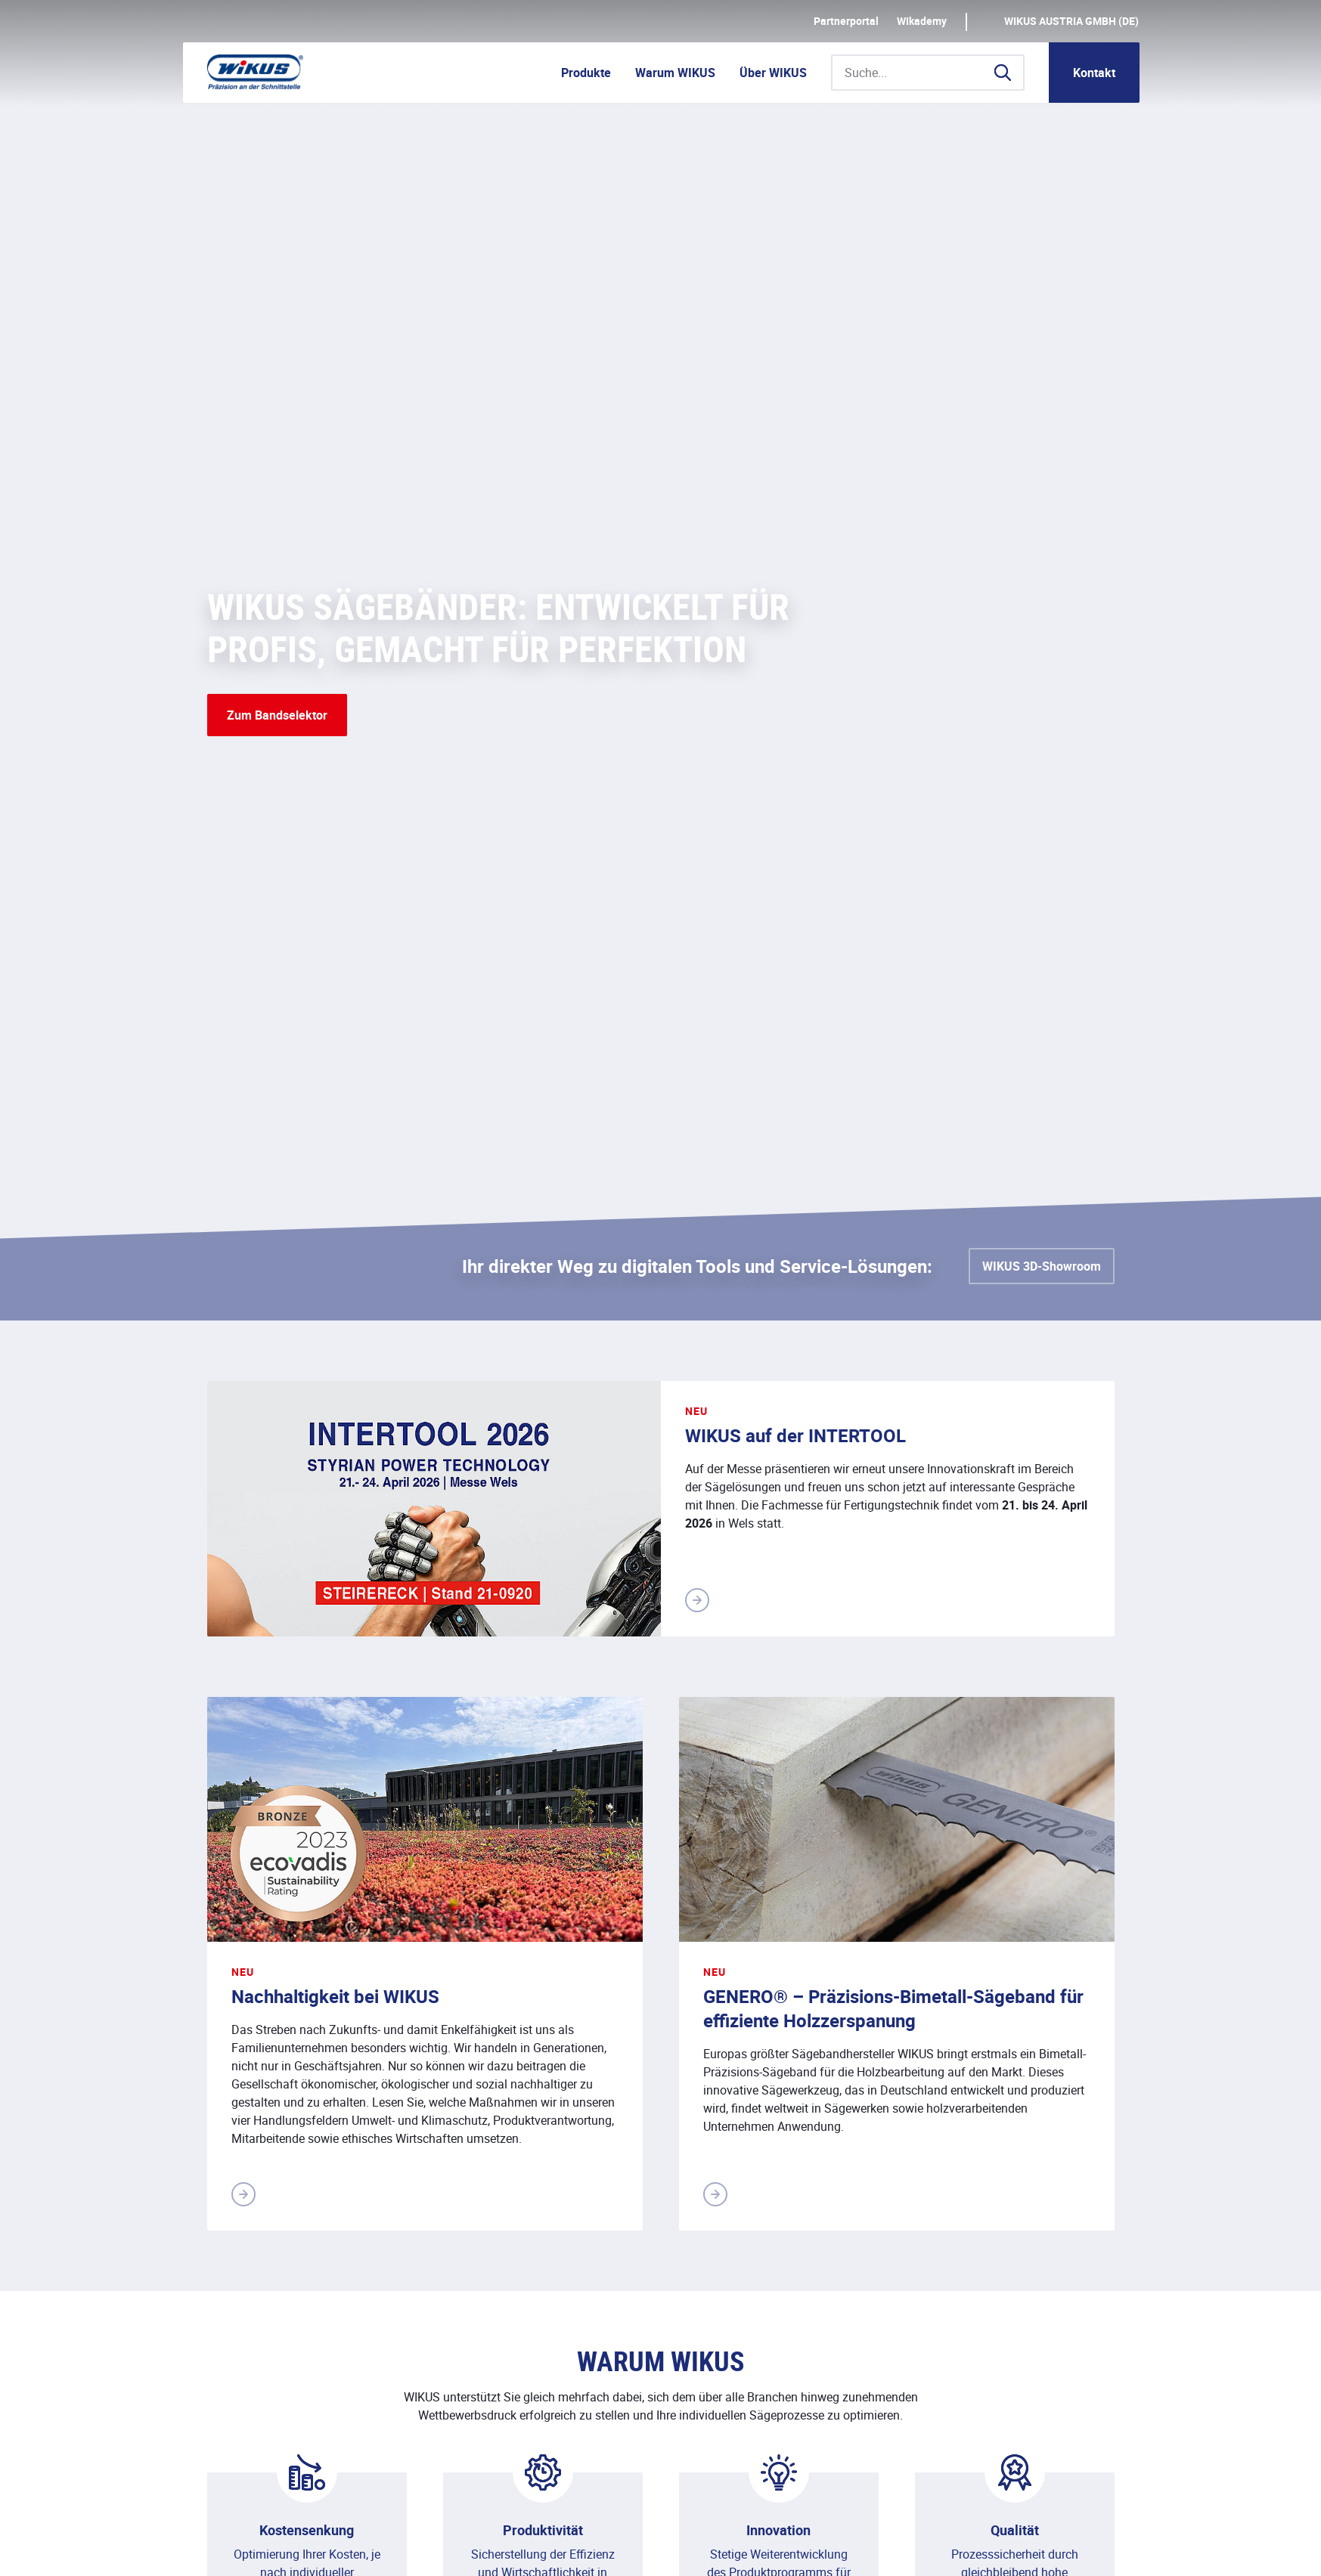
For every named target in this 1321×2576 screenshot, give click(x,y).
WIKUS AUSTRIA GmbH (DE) (1071, 21)
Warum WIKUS (675, 72)
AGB (479, 2548)
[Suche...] (928, 72)
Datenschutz (324, 2548)
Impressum (237, 2548)
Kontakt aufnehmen (1046, 2199)
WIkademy (922, 21)
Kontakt (1094, 72)
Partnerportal (846, 21)
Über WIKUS (773, 72)
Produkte (586, 72)
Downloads (413, 2548)
